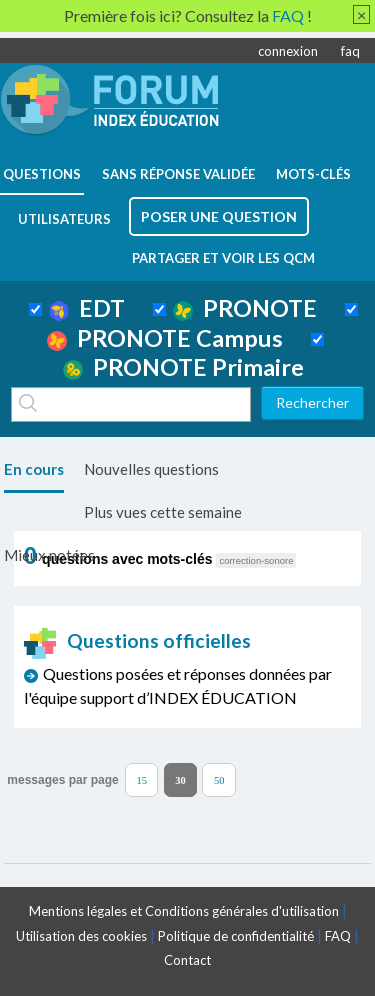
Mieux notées (49, 555)
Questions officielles (138, 640)
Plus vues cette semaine (163, 512)
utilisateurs (64, 219)
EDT (87, 308)
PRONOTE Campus (165, 338)
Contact (187, 960)
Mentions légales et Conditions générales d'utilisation (184, 911)
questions (42, 174)
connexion (288, 51)
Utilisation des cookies (81, 936)
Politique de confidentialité (236, 936)
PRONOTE (245, 308)
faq (350, 51)
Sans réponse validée (178, 174)
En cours (34, 469)
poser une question (219, 216)
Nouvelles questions (151, 469)
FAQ (338, 936)
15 (141, 780)
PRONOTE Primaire (183, 367)
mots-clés (313, 174)
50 (219, 780)
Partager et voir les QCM (223, 258)
